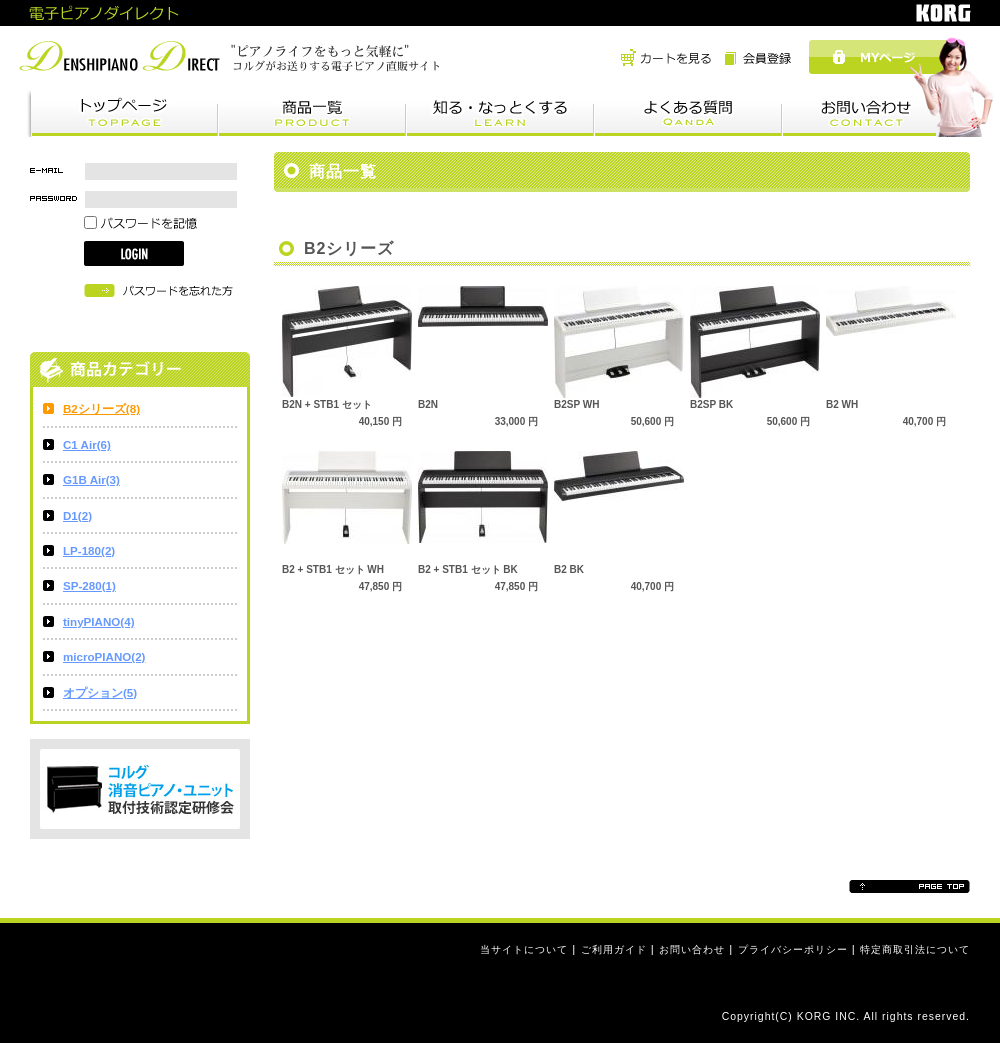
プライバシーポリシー (793, 949)
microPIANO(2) (104, 656)
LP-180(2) (89, 550)
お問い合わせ (692, 949)
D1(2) (77, 515)
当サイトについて (524, 949)
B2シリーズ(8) (101, 408)
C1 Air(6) (87, 444)
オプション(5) (100, 692)
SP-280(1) (89, 585)
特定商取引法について (915, 949)
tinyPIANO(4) (99, 621)
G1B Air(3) (91, 479)
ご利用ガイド (614, 949)
